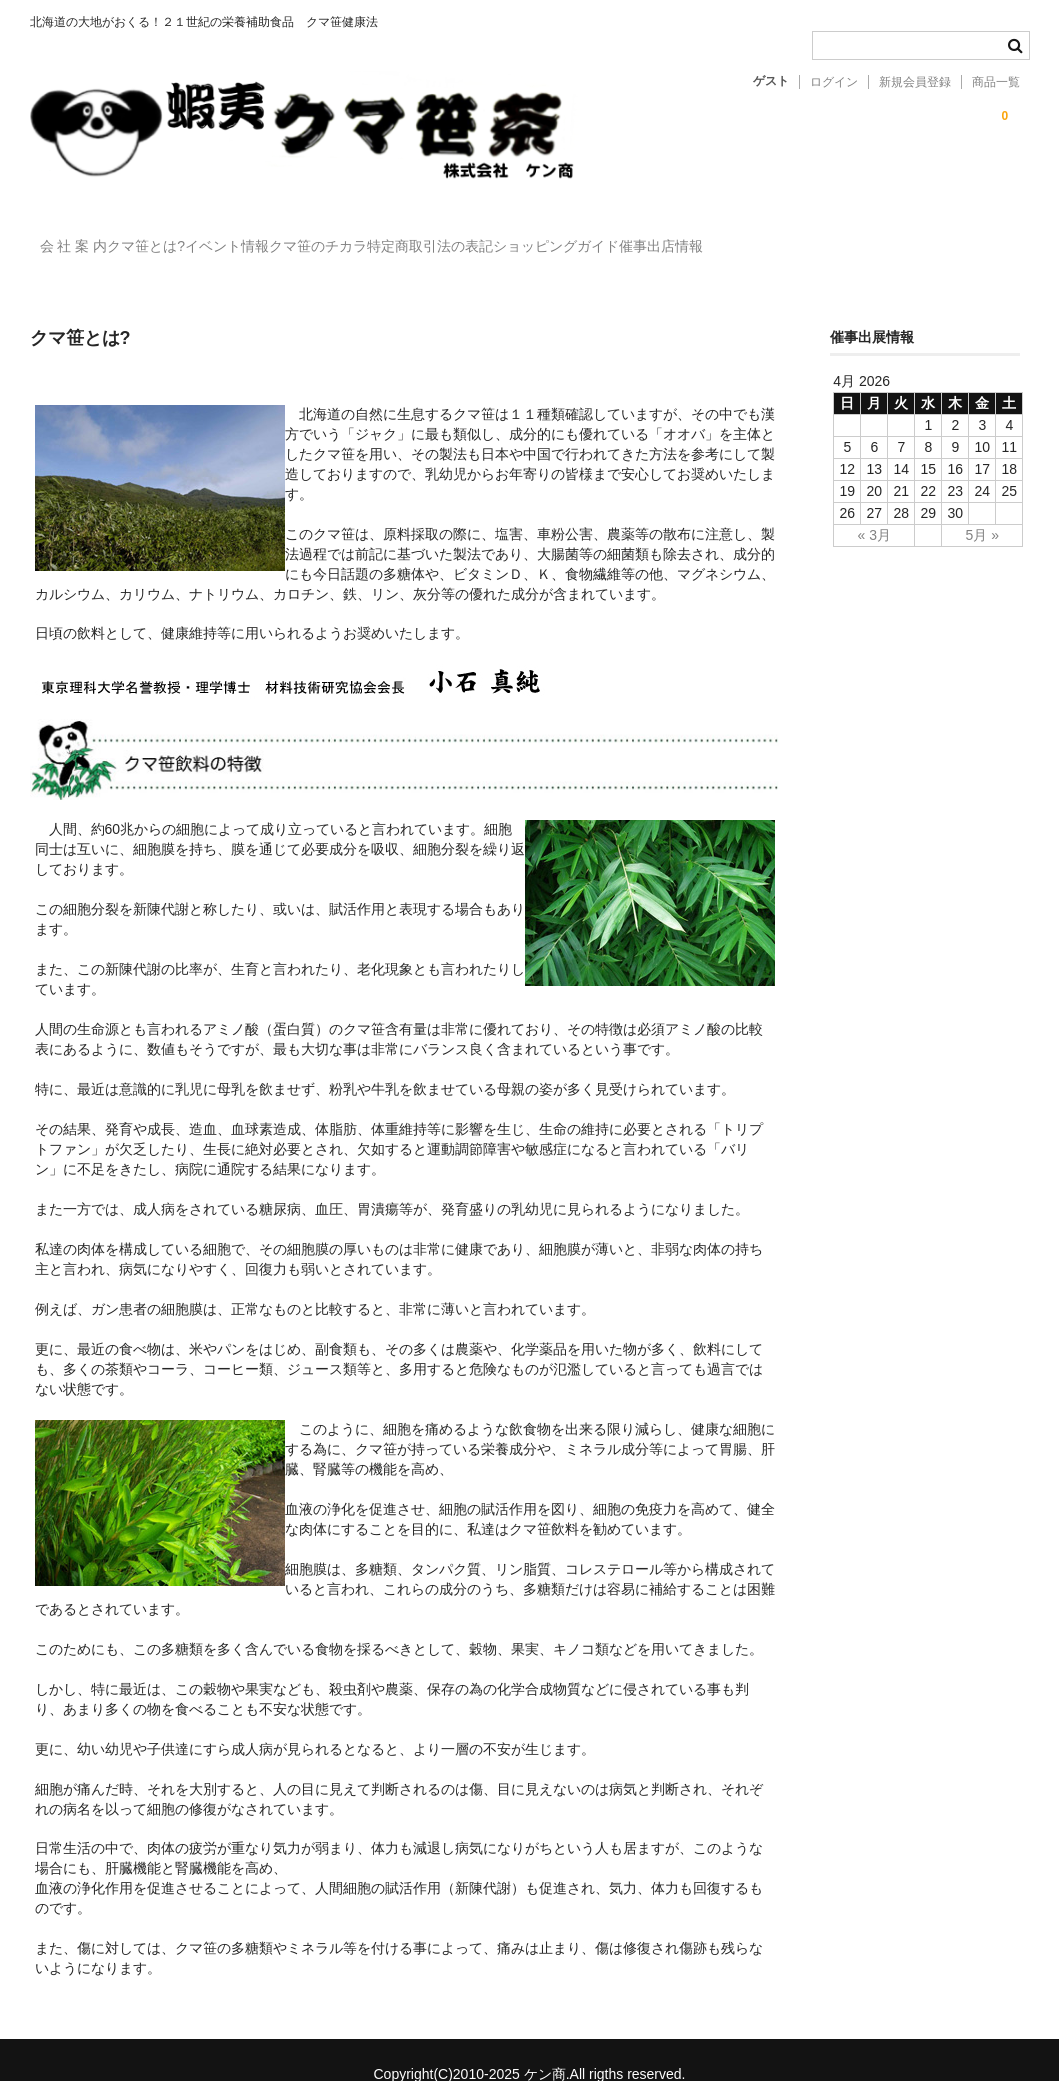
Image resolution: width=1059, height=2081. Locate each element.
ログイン (834, 82)
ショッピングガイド (772, 237)
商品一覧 (996, 82)
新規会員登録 (915, 82)
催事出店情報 (918, 237)
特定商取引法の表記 (605, 237)
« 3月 (874, 506)
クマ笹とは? (198, 237)
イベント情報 (320, 237)
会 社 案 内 (84, 237)
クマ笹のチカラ (452, 237)
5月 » (982, 506)
